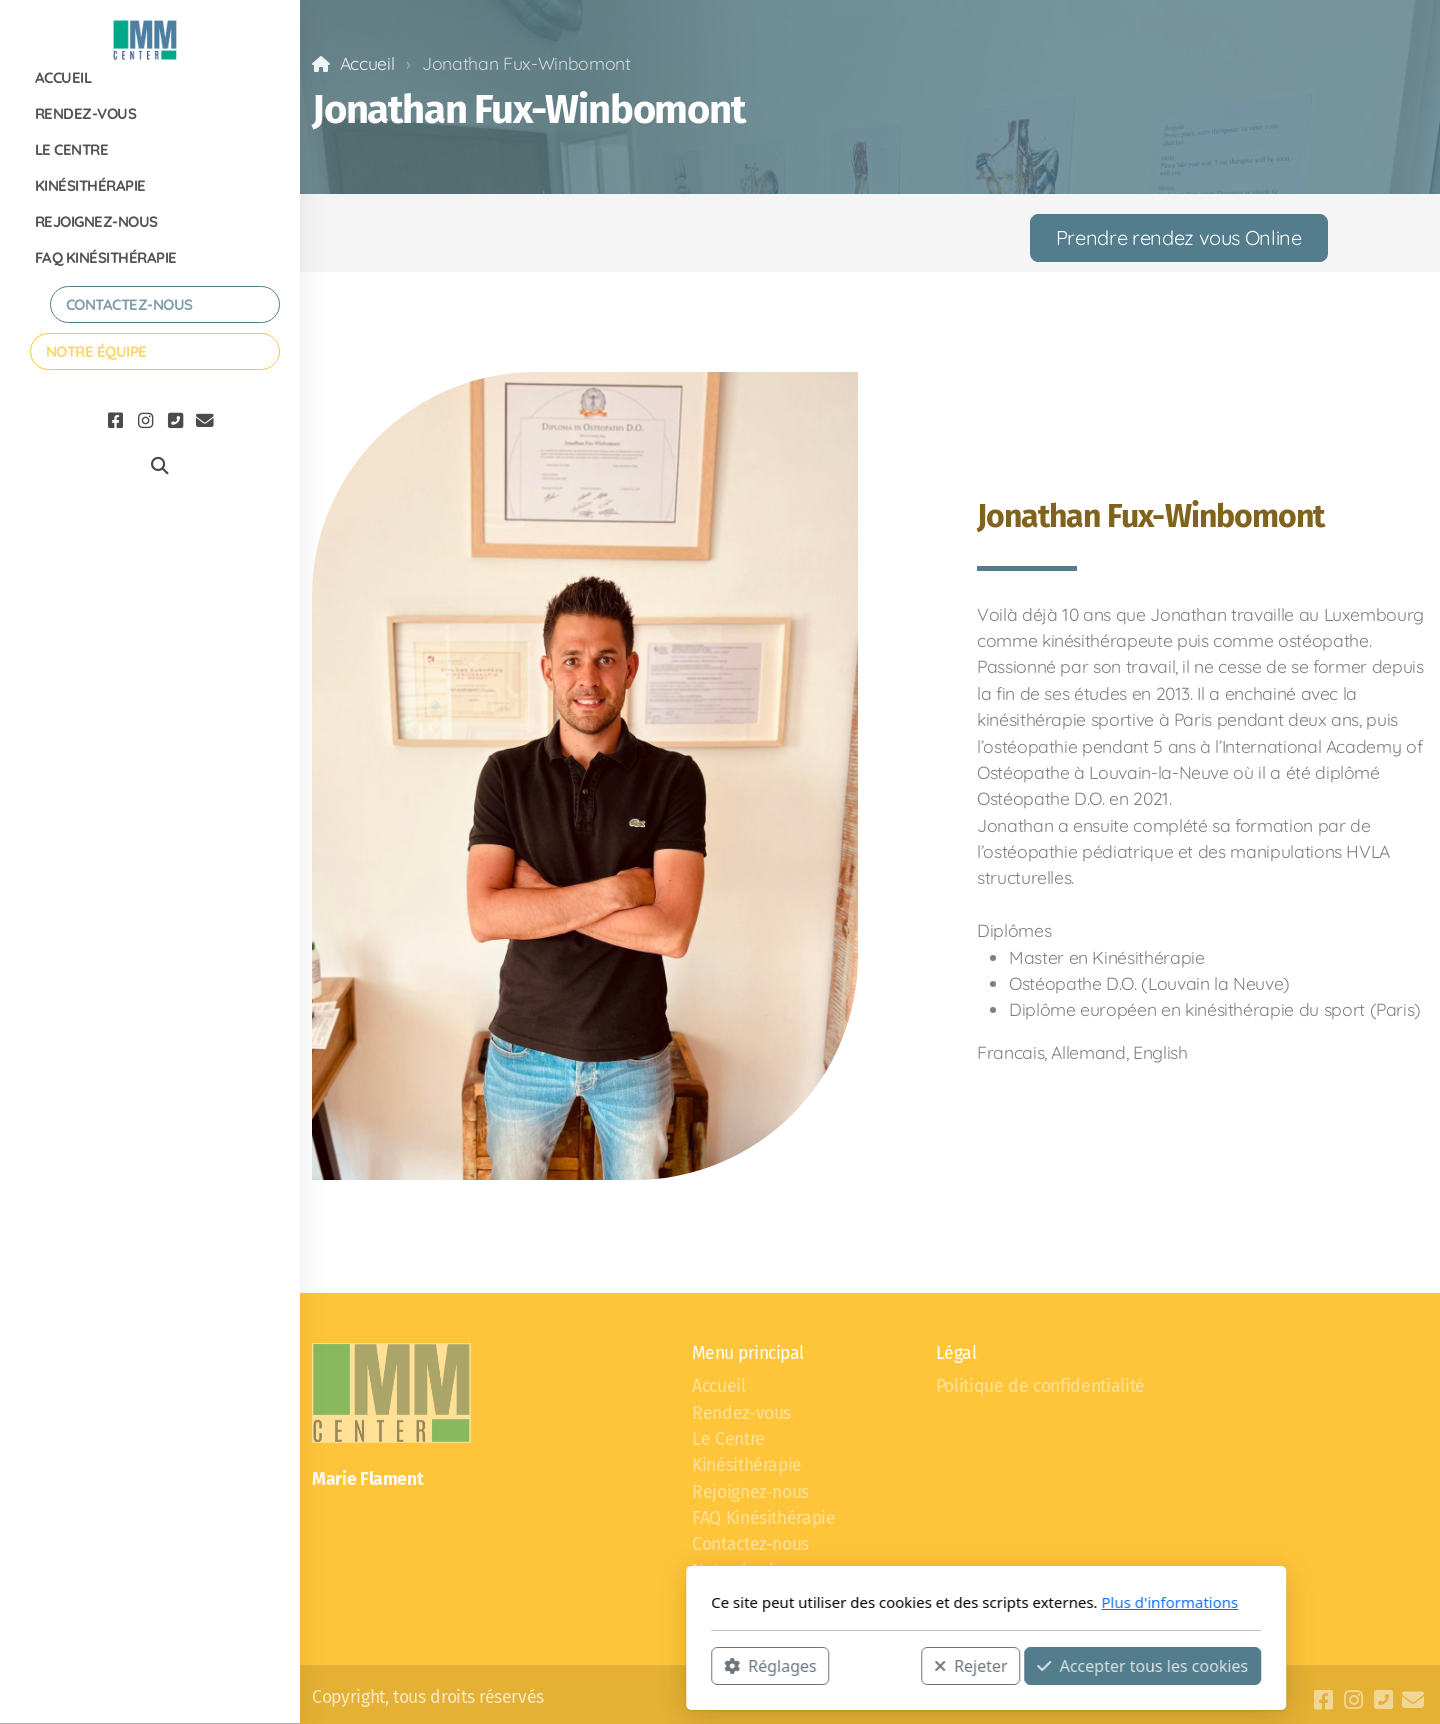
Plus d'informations (903, 1602)
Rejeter (705, 1665)
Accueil (367, 63)
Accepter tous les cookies (876, 1665)
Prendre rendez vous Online (1179, 237)
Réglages (504, 1665)
